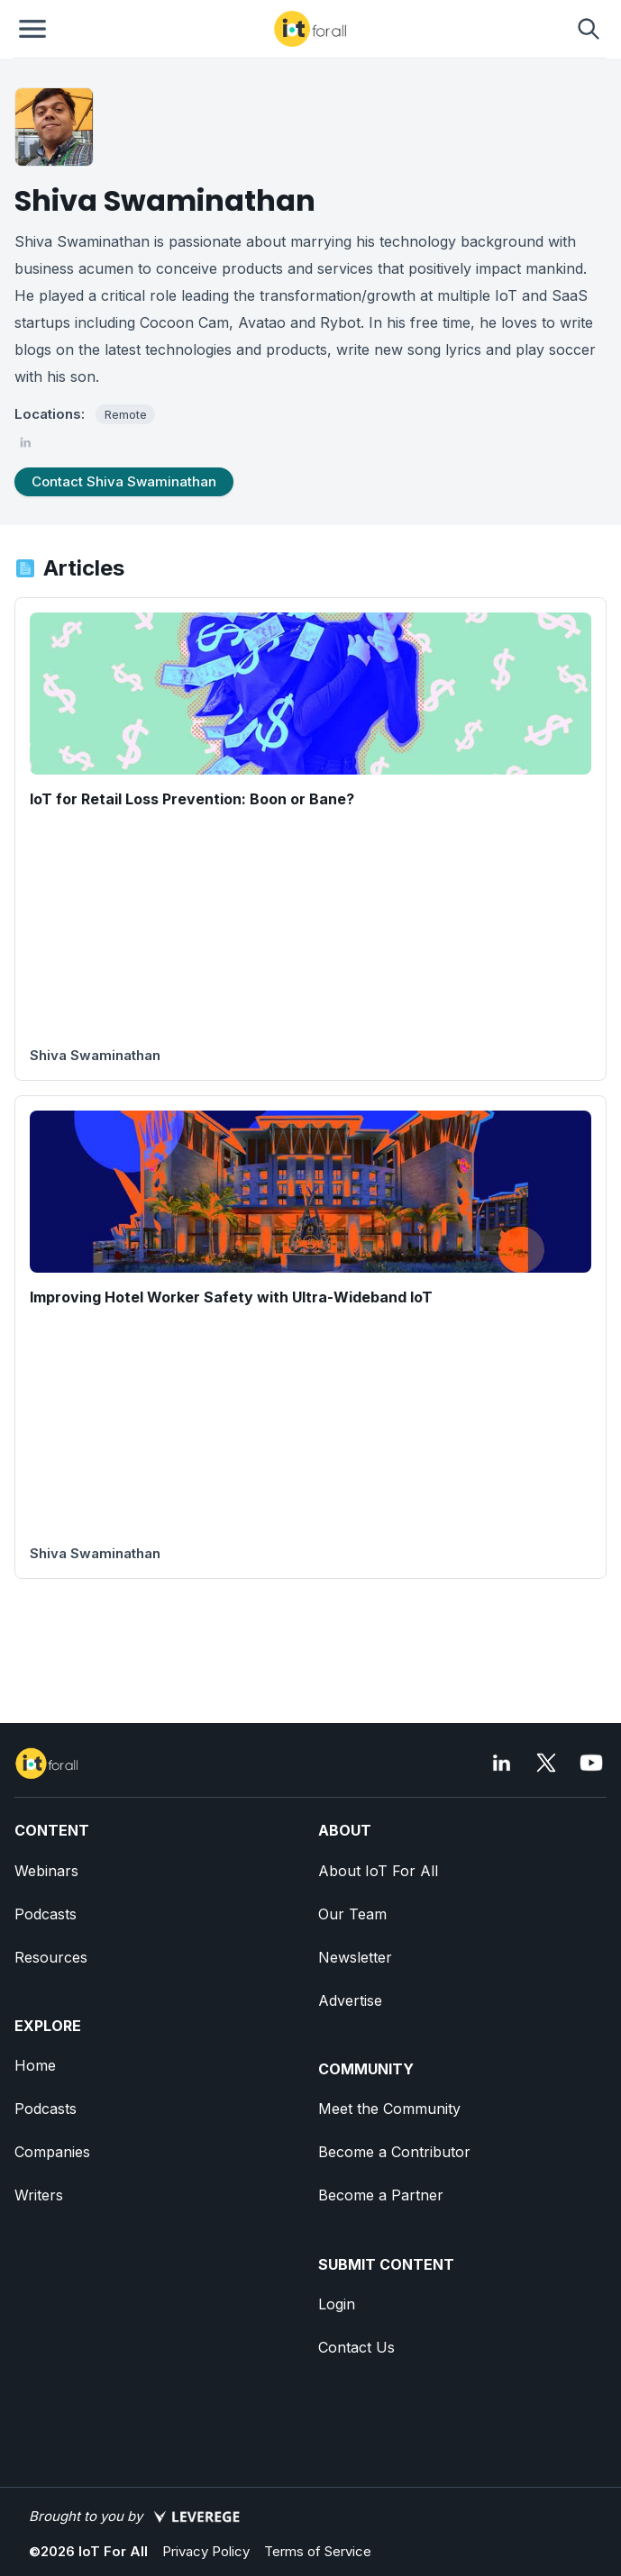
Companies (52, 2152)
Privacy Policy (206, 2551)
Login (336, 2304)
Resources (50, 1957)
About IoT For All (378, 1871)
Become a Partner (380, 2195)
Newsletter (355, 1957)
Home (35, 2065)
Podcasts (45, 1914)
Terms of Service (317, 2551)
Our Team (352, 1914)
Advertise (350, 2000)
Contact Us (356, 2347)
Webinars (46, 1871)
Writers (38, 2195)
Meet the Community (389, 2109)
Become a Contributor (394, 2152)
